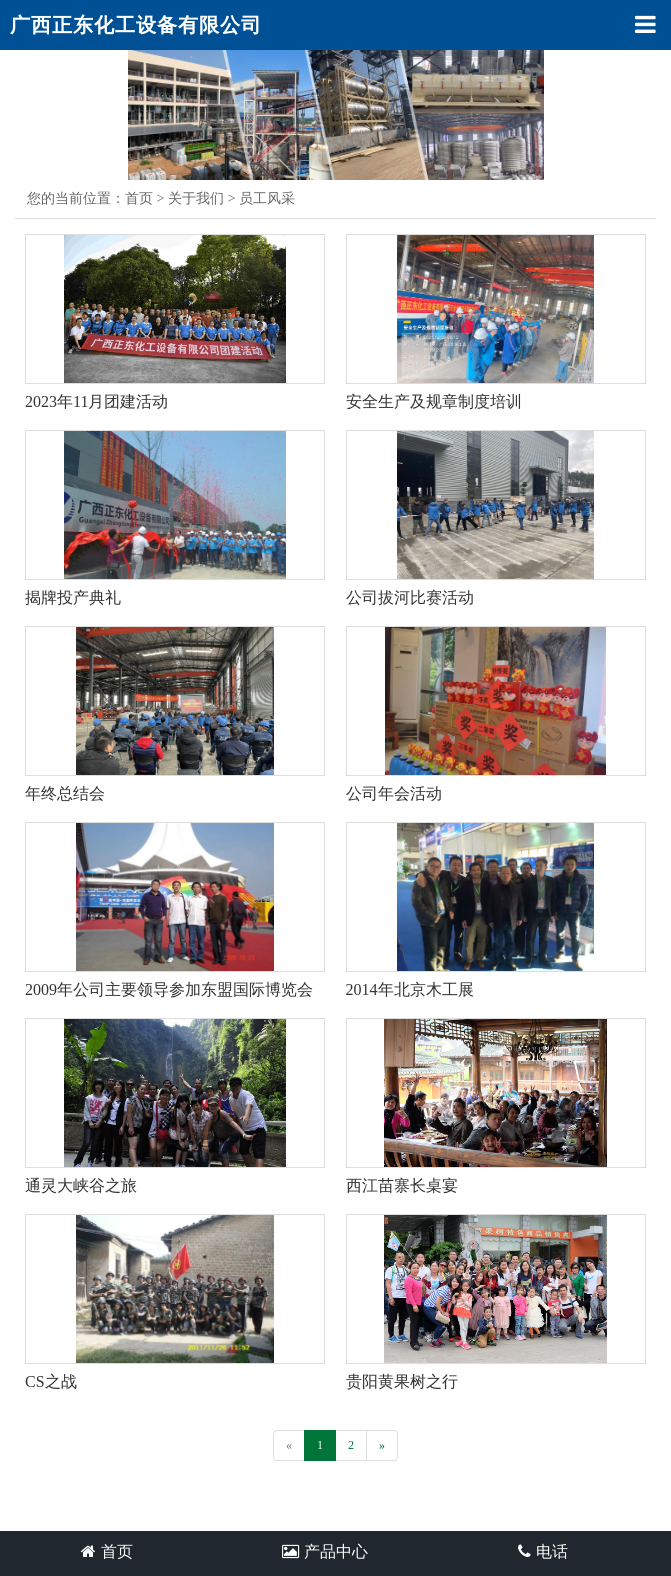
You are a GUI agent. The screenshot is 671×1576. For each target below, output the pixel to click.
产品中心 (325, 1551)
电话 (543, 1551)
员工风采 (267, 198)
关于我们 (196, 198)
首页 (139, 198)
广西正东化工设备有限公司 (136, 25)
